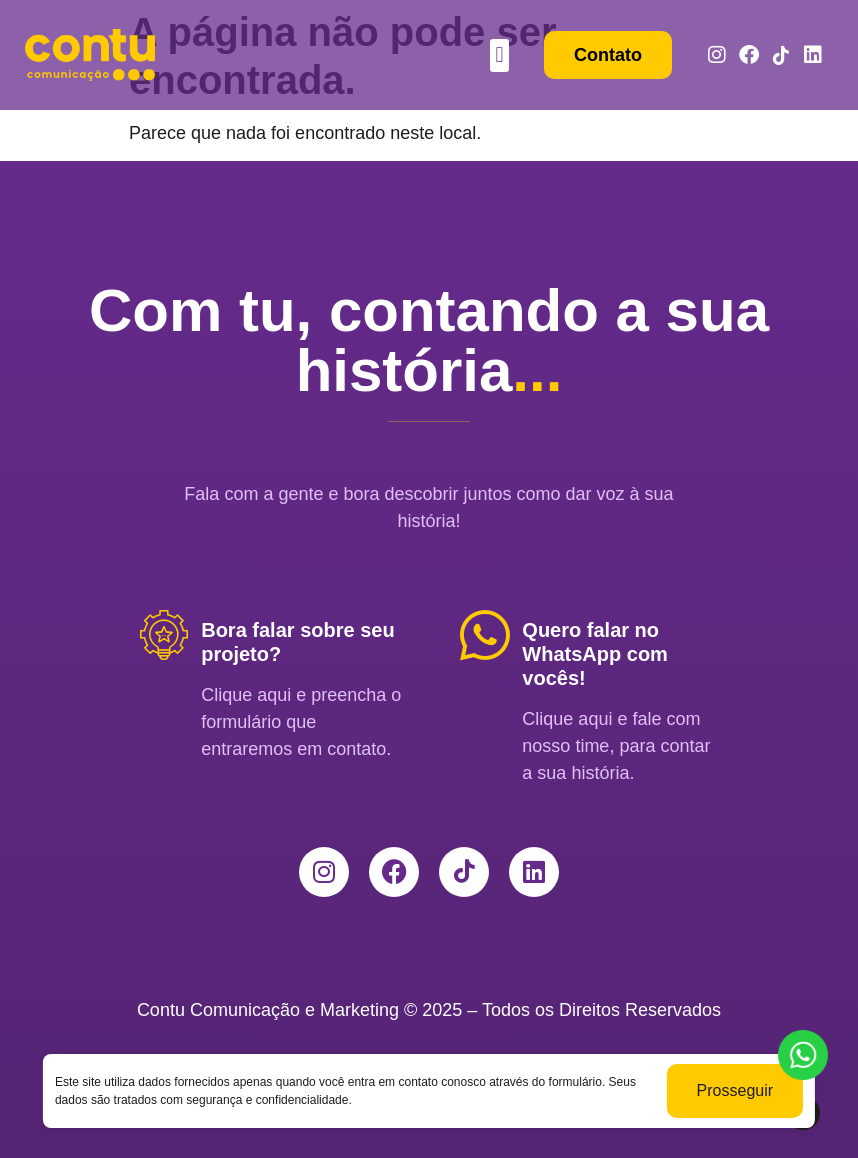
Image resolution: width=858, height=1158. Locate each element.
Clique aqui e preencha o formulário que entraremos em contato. (301, 722)
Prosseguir (735, 1090)
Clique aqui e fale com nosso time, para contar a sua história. (616, 746)
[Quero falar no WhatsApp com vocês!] (485, 635)
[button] (499, 55)
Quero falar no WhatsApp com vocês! (595, 654)
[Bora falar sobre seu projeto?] (164, 635)
